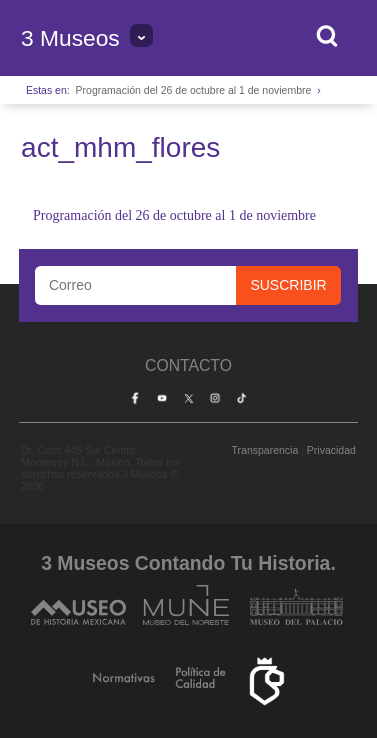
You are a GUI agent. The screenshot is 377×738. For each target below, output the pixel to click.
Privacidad (331, 450)
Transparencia (265, 450)
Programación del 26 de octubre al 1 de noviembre (194, 90)
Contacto (188, 365)
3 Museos (70, 38)
